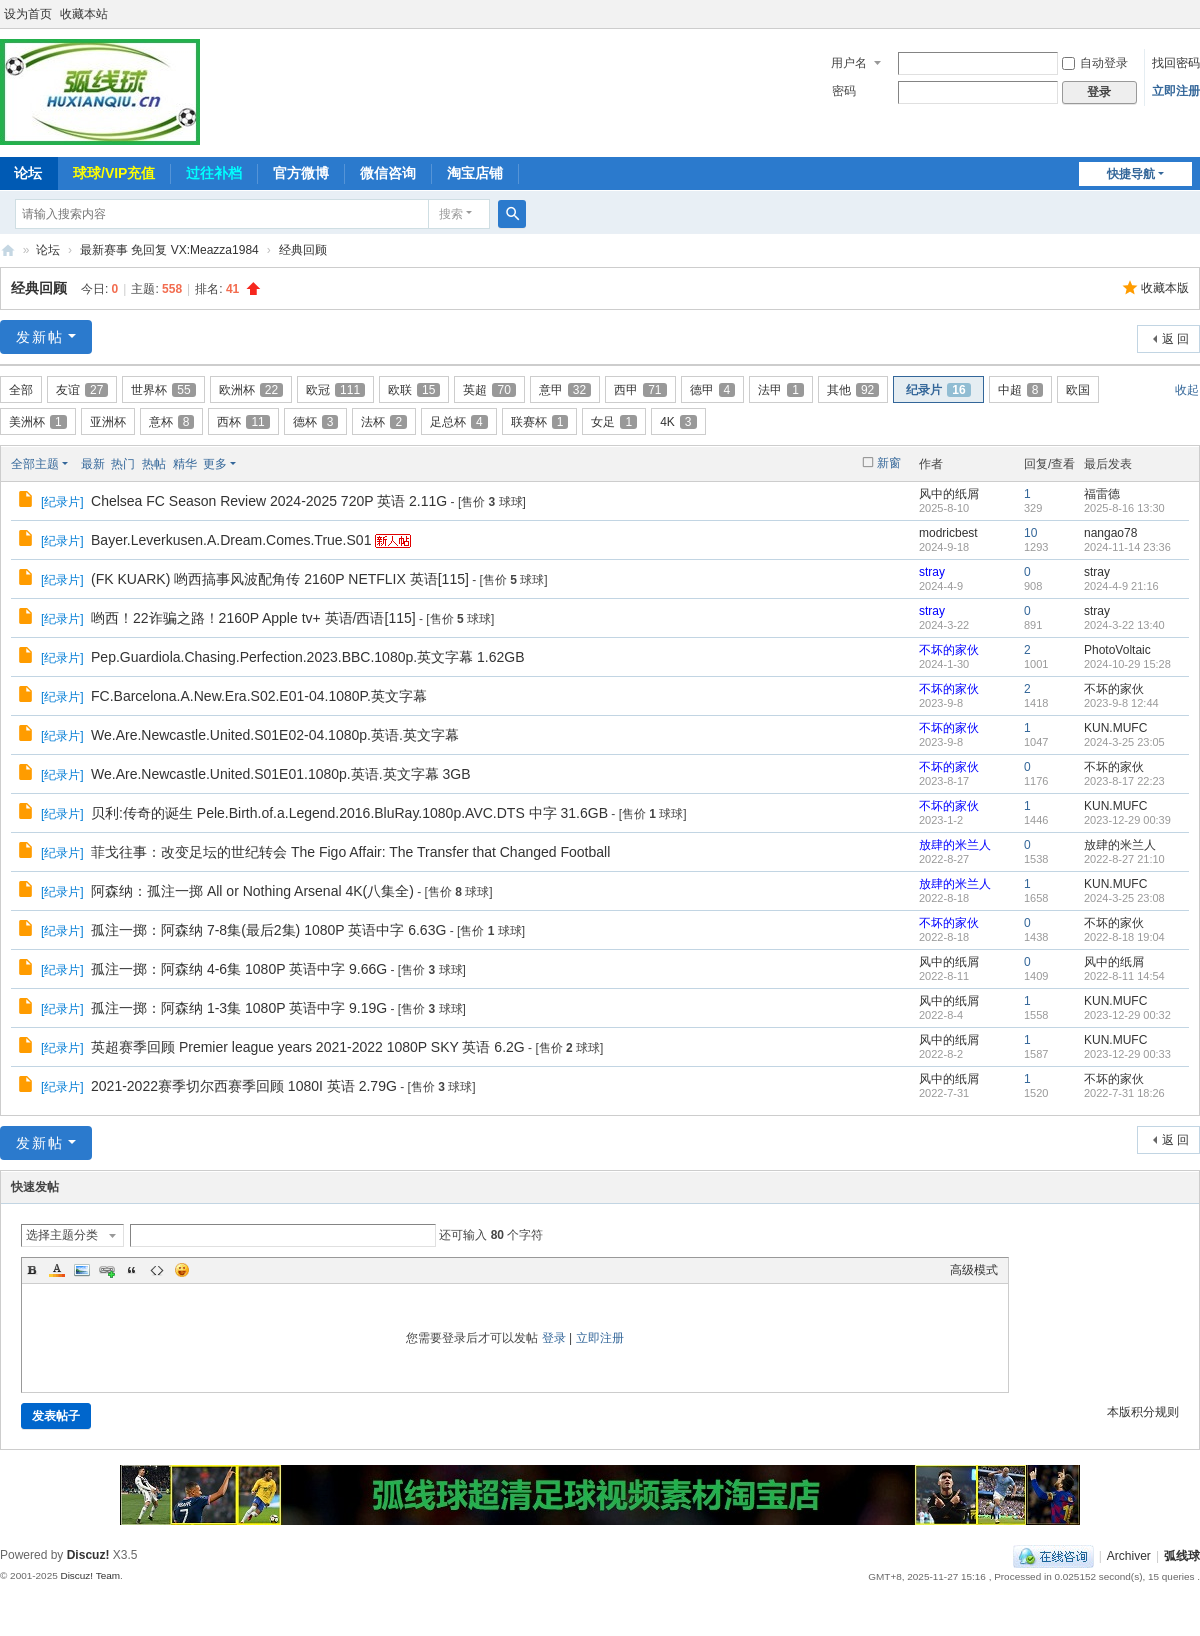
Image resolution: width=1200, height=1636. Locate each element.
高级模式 (974, 1270)
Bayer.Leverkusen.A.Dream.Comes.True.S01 (231, 540)
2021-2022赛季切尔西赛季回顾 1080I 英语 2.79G (244, 1086)
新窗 (889, 463)
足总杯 (459, 422)
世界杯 (163, 390)
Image (82, 1270)
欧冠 (335, 390)
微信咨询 (388, 173)
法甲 (781, 390)
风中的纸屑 (949, 494)
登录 (554, 1338)
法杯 (384, 422)
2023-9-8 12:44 (1121, 703)
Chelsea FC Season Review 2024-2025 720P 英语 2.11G (269, 501)
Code (157, 1270)
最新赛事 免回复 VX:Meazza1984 (169, 250)
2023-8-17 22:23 (1124, 781)
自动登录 (1095, 63)
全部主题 (35, 464)
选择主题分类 (62, 1235)
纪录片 (938, 390)
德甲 (713, 390)
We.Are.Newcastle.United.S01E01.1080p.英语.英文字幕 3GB (280, 774)
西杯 (243, 422)
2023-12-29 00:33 (1127, 1054)
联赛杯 (540, 422)
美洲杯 (38, 422)
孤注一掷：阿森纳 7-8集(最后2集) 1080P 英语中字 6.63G (268, 930)
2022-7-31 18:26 (1124, 1093)
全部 (21, 390)
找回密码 (1176, 63)
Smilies (182, 1270)
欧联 (414, 390)
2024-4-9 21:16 (1121, 586)
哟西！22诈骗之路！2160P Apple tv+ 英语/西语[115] (253, 618)
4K (678, 422)
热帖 (154, 464)
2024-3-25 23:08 (1124, 898)
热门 (123, 464)
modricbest (948, 533)
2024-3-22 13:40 (1124, 625)
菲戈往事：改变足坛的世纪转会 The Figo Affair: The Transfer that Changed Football (350, 852)
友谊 (82, 390)
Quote (132, 1270)
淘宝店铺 (475, 173)
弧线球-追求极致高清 (8, 250)
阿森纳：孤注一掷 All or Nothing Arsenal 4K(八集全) (252, 891)
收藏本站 (84, 14)
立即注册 (1176, 91)
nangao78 (1110, 533)
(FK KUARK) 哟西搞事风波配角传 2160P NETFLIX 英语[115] (280, 579)
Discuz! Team (90, 1575)
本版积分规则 (1143, 1412)
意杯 (172, 422)
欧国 (1078, 390)
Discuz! (88, 1555)
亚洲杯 (108, 422)
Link (107, 1270)
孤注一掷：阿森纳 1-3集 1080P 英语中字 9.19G (239, 1008)
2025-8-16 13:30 (1124, 508)
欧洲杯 (251, 390)
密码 (844, 91)
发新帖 (40, 337)
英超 (489, 390)
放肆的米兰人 (955, 845)
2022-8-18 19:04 (1124, 937)
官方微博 (301, 173)
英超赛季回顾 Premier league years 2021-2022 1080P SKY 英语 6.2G (308, 1047)
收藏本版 (1165, 288)
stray (932, 572)
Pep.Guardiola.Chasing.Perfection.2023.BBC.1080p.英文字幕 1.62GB (307, 657)
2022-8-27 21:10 (1124, 859)
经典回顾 (303, 250)
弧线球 (1182, 1556)
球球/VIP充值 (114, 173)
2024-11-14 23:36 (1127, 547)
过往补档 (214, 173)
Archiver (1129, 1556)
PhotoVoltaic (1117, 650)
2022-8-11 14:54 (1124, 976)
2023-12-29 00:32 (1127, 1015)
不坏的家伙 (949, 650)
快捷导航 (1131, 174)
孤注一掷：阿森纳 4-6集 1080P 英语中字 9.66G (239, 969)
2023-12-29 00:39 (1127, 820)
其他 (853, 390)
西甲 (640, 390)
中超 (1021, 390)
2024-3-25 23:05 (1124, 742)
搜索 (451, 214)
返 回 (1175, 339)
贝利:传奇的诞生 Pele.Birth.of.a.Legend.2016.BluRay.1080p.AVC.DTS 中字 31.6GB (349, 813)
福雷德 (1102, 494)
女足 (614, 422)
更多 (215, 464)
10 (1030, 533)
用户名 (849, 63)
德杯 (316, 422)
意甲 (565, 390)
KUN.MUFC (1115, 728)
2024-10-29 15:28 (1127, 664)
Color (57, 1270)
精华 (185, 464)
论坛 (48, 250)
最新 (93, 464)
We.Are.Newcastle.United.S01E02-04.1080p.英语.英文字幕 (275, 735)
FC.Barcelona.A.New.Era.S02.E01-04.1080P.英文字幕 (259, 696)
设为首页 (28, 14)
